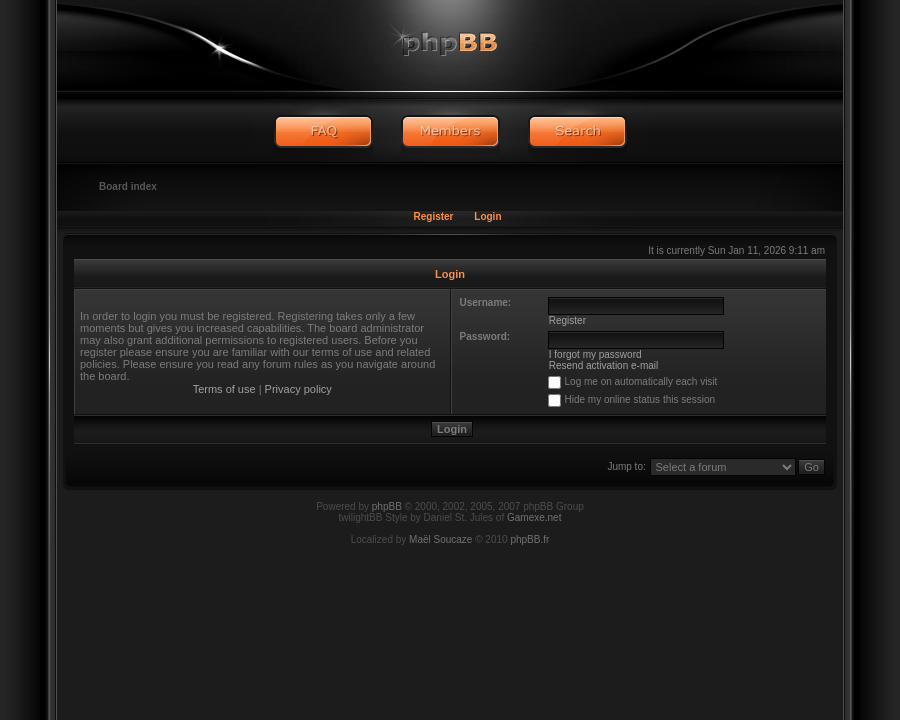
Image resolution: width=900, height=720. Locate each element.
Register (433, 216)
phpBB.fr (529, 539)
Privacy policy (298, 389)
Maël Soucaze (440, 539)
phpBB (387, 506)
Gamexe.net (534, 517)
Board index (128, 186)
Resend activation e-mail (604, 365)
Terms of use (224, 389)
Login (487, 216)
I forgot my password (595, 354)
